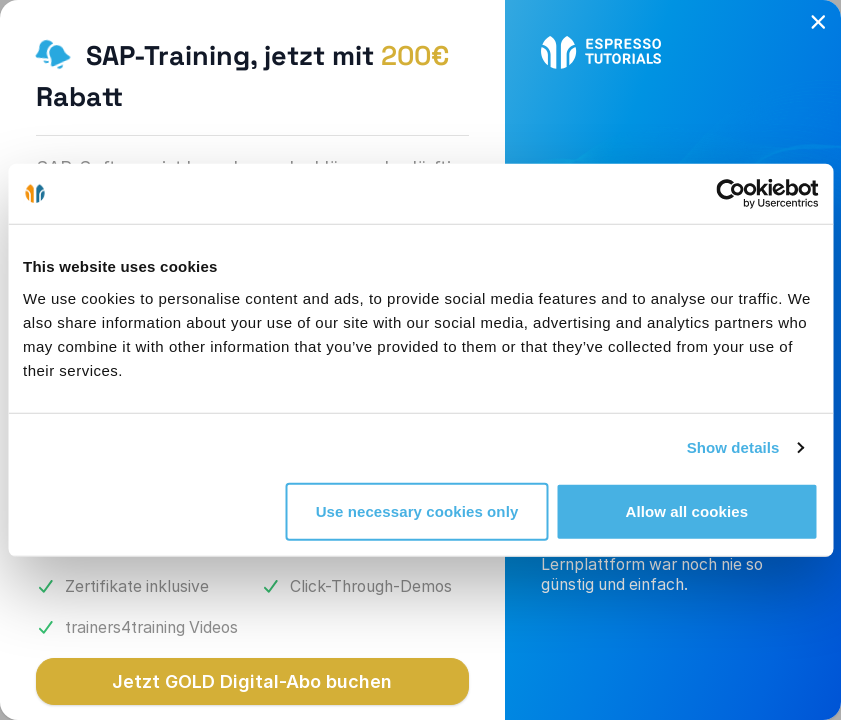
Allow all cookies (687, 510)
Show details (733, 447)
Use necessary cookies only (417, 510)
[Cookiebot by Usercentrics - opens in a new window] (730, 194)
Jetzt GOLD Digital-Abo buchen (252, 681)
